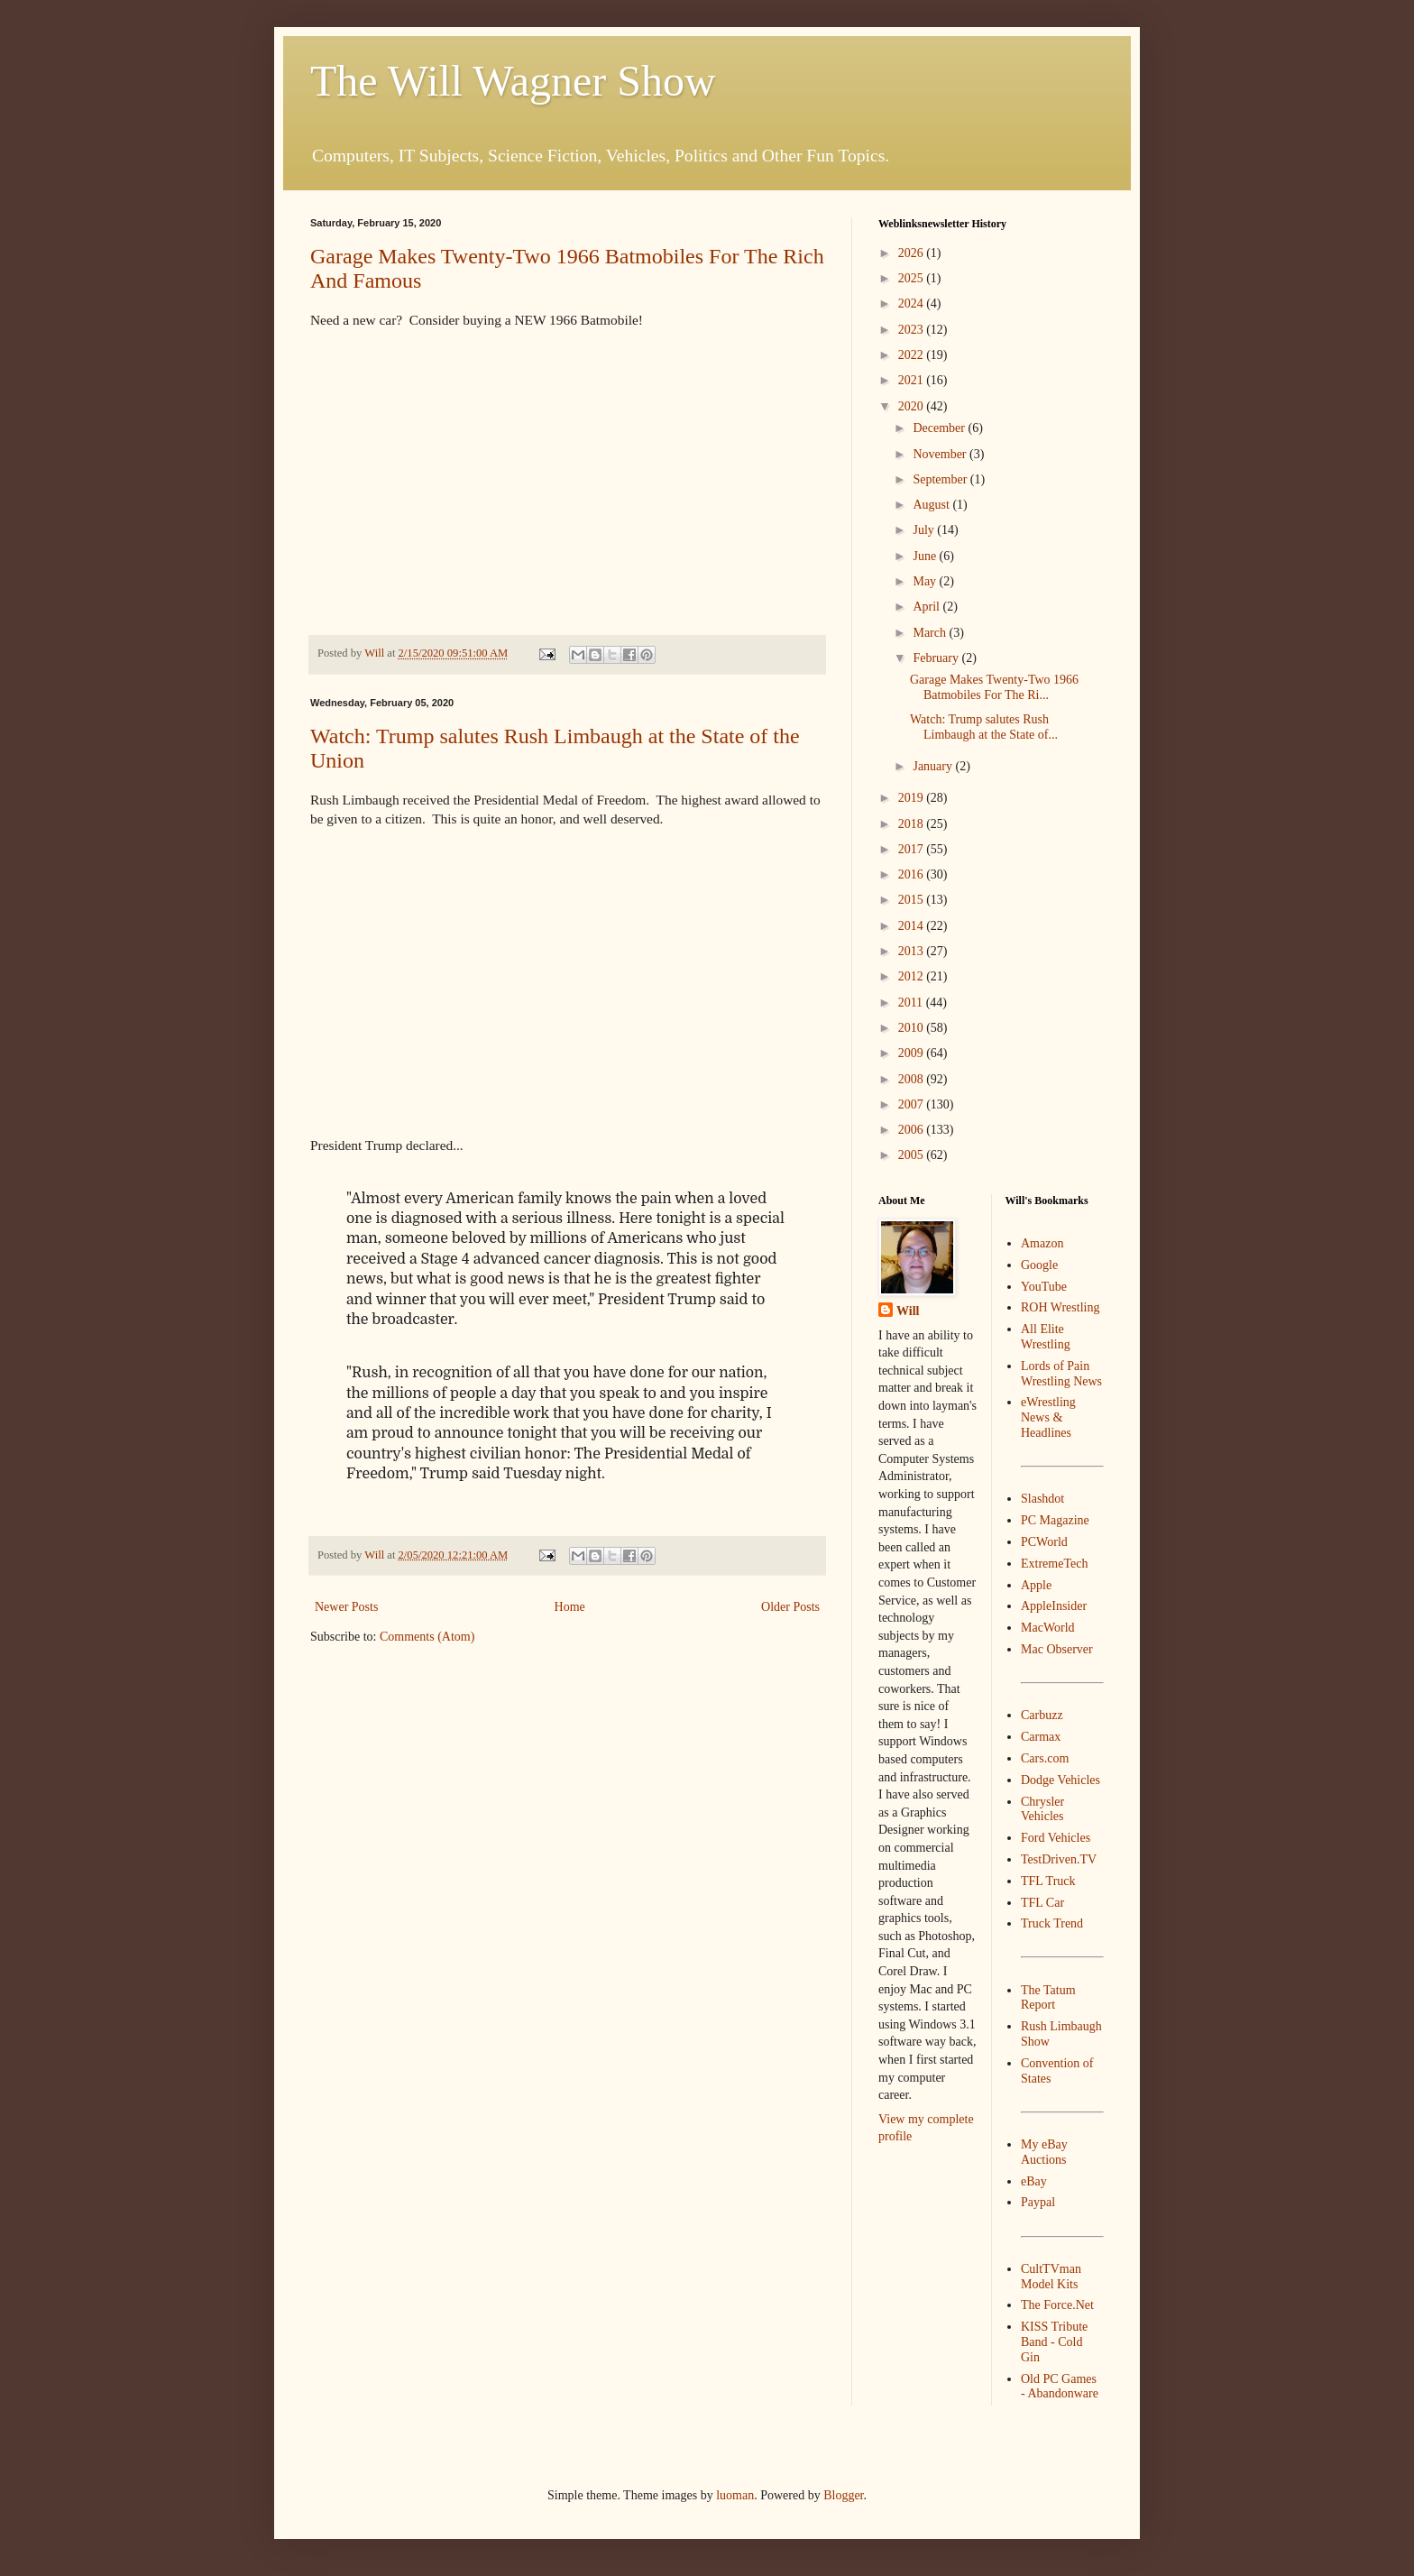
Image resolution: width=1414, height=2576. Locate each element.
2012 (912, 976)
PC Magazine (1055, 1520)
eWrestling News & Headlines (1048, 1417)
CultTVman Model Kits (1051, 2276)
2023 (912, 329)
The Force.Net (1057, 2305)
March (931, 632)
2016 (912, 874)
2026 (912, 253)
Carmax (1040, 1736)
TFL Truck (1048, 1881)
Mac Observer (1057, 1649)
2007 (912, 1104)
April (927, 606)
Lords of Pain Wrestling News (1061, 1373)
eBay (1034, 2181)
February (937, 658)
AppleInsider (1054, 1606)
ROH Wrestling (1060, 1307)
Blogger (843, 2495)
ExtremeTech (1054, 1563)
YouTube (1044, 1286)
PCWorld (1044, 1542)
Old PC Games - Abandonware (1059, 2386)
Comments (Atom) (427, 1636)
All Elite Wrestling (1045, 1336)
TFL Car (1042, 1902)
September (941, 479)
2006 (912, 1129)
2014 (912, 926)
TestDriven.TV (1059, 1859)
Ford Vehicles (1055, 1838)
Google (1039, 1265)
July (925, 530)
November (941, 454)
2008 (912, 1079)
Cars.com (1045, 1758)
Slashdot (1042, 1498)
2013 (912, 951)
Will (907, 1311)
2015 (912, 899)
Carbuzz (1042, 1715)
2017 (912, 849)
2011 (912, 1002)
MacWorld (1048, 1627)
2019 (912, 798)
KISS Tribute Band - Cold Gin (1054, 2342)
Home (570, 1607)
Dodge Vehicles (1060, 1780)
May (926, 581)
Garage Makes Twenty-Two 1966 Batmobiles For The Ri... (994, 687)
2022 (912, 355)
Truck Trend (1052, 1923)
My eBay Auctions (1044, 2152)
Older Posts (790, 1607)
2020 (912, 406)
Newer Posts (346, 1607)
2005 (912, 1155)
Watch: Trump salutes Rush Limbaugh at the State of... (984, 727)
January (934, 766)
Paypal (1038, 2202)
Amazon (1042, 1243)
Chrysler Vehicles (1042, 1809)
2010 (912, 1028)
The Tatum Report (1048, 1997)
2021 (912, 380)
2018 (912, 824)
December (940, 428)
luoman (735, 2495)
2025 (912, 278)
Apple (1036, 1585)
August (932, 504)
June (926, 556)
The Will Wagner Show (513, 81)
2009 (912, 1053)
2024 (912, 303)
